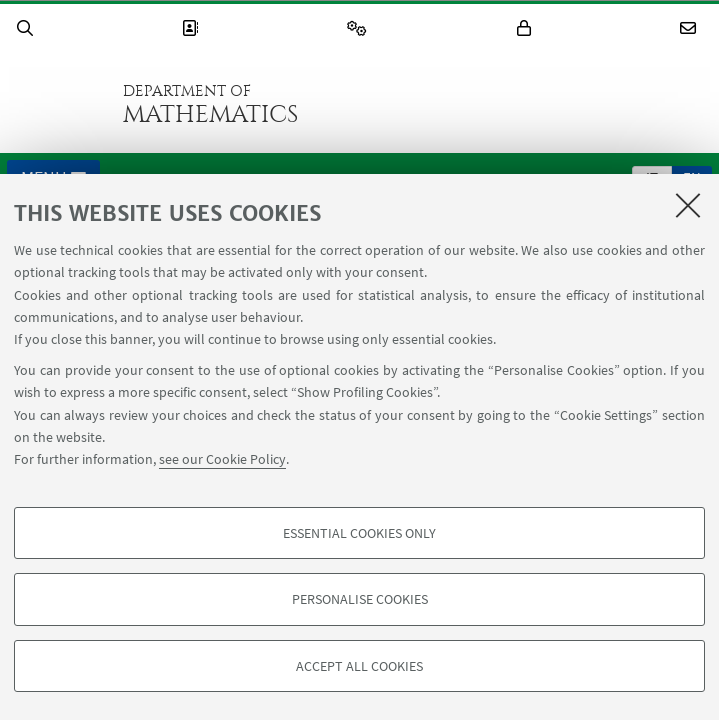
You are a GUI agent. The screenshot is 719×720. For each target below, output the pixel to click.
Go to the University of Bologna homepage (59, 104)
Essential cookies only (359, 533)
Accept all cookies (359, 666)
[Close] (688, 205)
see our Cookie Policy (222, 459)
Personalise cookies (360, 599)
